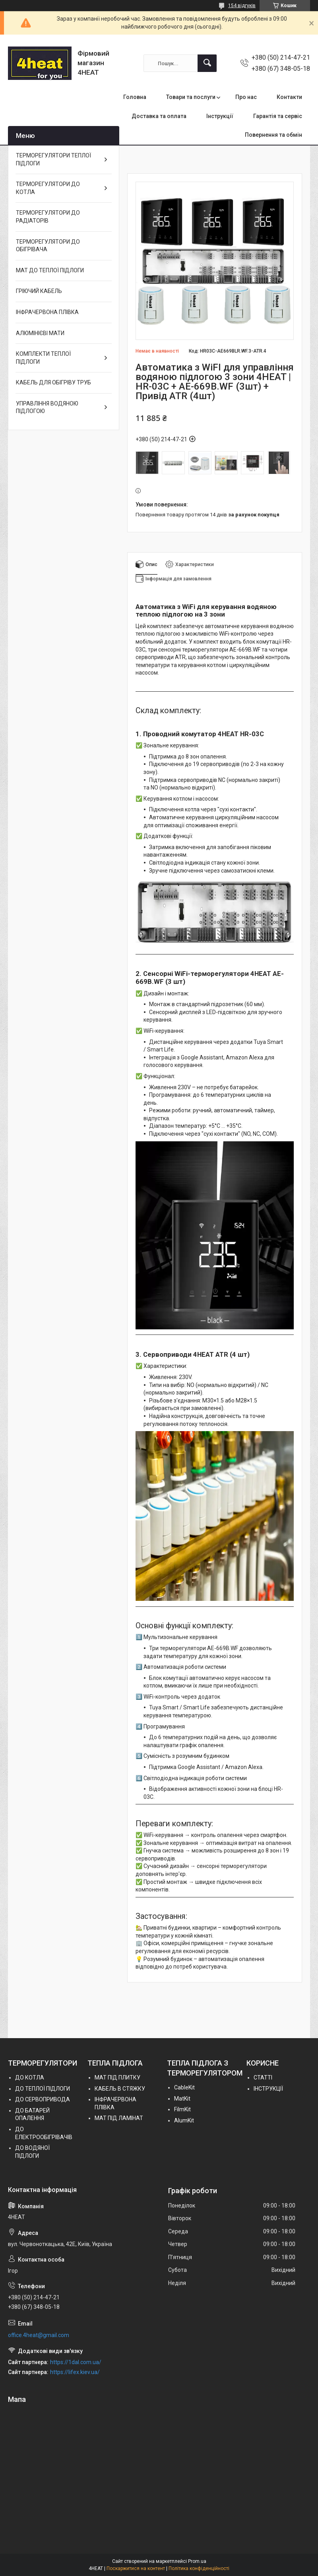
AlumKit (184, 2120)
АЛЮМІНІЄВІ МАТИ (40, 333)
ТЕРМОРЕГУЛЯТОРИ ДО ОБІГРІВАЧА (48, 246)
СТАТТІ (263, 2077)
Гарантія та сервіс (277, 116)
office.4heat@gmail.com (38, 2335)
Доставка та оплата (159, 116)
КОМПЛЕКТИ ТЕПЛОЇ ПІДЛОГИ (43, 358)
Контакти (289, 97)
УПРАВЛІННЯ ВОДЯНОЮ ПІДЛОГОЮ (47, 407)
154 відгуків (242, 5)
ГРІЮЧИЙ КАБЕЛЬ (39, 291)
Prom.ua (197, 2561)
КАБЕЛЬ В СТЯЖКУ (120, 2088)
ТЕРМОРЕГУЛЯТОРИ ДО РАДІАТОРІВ (48, 216)
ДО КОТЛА (29, 2077)
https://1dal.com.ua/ (75, 2362)
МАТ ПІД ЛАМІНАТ (119, 2118)
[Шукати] (207, 63)
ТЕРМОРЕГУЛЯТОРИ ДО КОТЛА (48, 188)
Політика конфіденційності (199, 2568)
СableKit (184, 2087)
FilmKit (182, 2109)
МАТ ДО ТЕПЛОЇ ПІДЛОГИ (50, 270)
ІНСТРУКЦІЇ (268, 2088)
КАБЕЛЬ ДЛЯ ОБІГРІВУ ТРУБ (53, 382)
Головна (134, 97)
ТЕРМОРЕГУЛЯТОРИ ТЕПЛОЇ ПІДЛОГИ (53, 159)
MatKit (182, 2098)
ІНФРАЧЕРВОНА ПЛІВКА (47, 312)
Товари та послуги (190, 97)
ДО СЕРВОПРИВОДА (42, 2099)
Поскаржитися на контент (136, 2568)
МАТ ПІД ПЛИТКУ (117, 2077)
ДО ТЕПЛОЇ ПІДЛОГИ (42, 2088)
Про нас (246, 97)
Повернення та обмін (273, 135)
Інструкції (219, 116)
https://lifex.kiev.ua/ (75, 2372)
